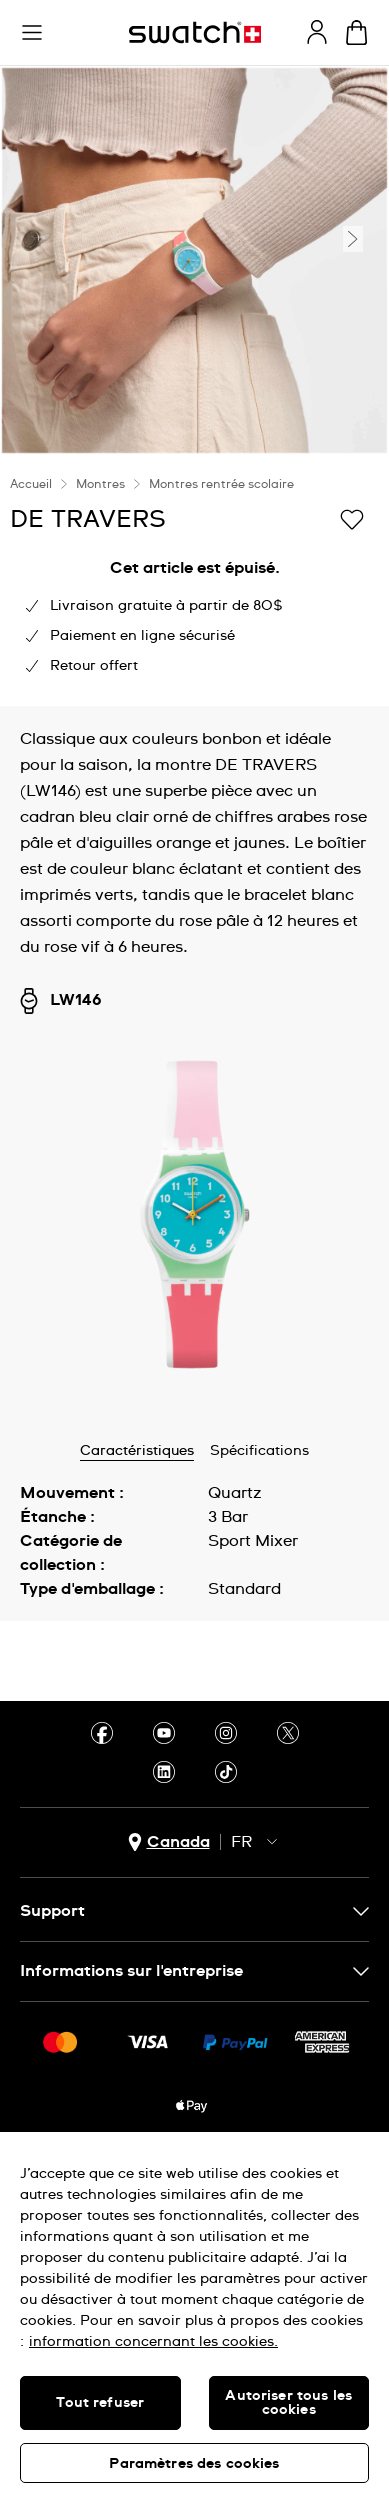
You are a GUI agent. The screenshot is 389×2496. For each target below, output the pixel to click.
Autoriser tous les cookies (288, 2403)
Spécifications (259, 1451)
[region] (194, 2314)
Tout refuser (100, 2403)
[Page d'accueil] (195, 32)
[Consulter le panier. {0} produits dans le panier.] (356, 32)
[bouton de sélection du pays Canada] (169, 1842)
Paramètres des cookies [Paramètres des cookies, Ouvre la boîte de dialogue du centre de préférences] (194, 2464)
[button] (32, 33)
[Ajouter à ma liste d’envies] (352, 518)
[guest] (317, 32)
